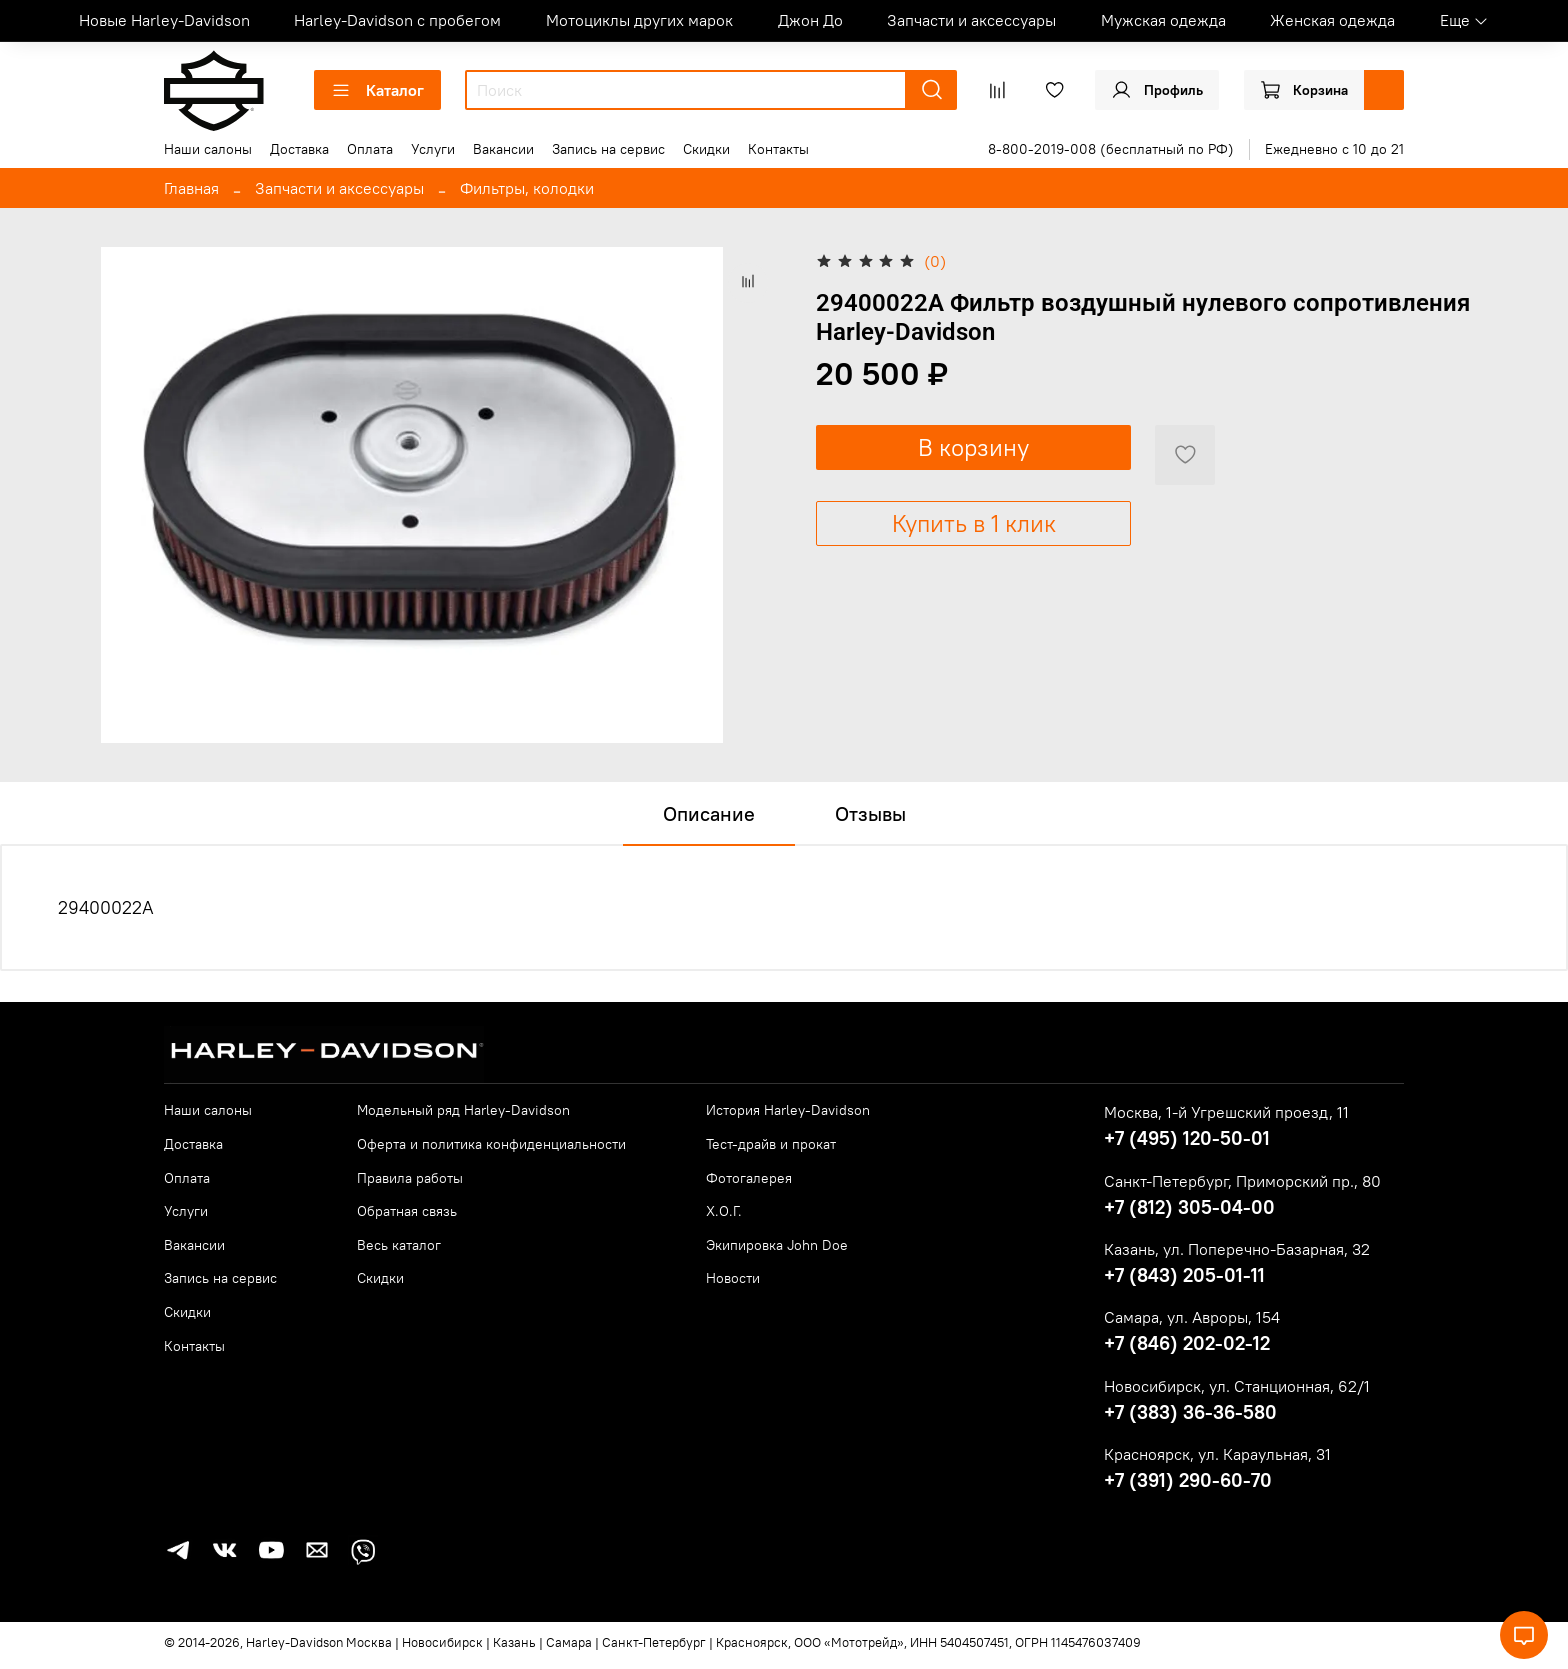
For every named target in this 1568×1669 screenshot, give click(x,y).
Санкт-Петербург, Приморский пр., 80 (1242, 1181)
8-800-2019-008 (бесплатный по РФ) (1111, 149)
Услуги (433, 149)
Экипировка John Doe (777, 1245)
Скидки (706, 149)
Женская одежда (1332, 20)
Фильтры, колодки (527, 188)
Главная (191, 188)
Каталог (377, 90)
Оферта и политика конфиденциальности (491, 1144)
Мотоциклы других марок (639, 20)
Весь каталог (399, 1245)
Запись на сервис (608, 149)
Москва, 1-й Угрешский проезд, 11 (1226, 1112)
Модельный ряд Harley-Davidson (463, 1110)
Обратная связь (407, 1211)
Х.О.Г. (724, 1211)
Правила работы (410, 1178)
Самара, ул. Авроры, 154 (1192, 1317)
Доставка (299, 149)
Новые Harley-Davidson (164, 20)
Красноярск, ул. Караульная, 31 (1217, 1454)
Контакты (778, 149)
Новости (733, 1278)
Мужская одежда (1163, 20)
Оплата (370, 149)
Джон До (810, 20)
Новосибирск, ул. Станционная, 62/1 (1237, 1386)
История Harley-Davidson (788, 1110)
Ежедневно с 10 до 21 (1334, 149)
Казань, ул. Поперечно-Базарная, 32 (1237, 1249)
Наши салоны (208, 149)
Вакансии (503, 149)
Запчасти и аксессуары (971, 20)
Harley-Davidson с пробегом (397, 20)
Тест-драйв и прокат (771, 1144)
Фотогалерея (749, 1178)
